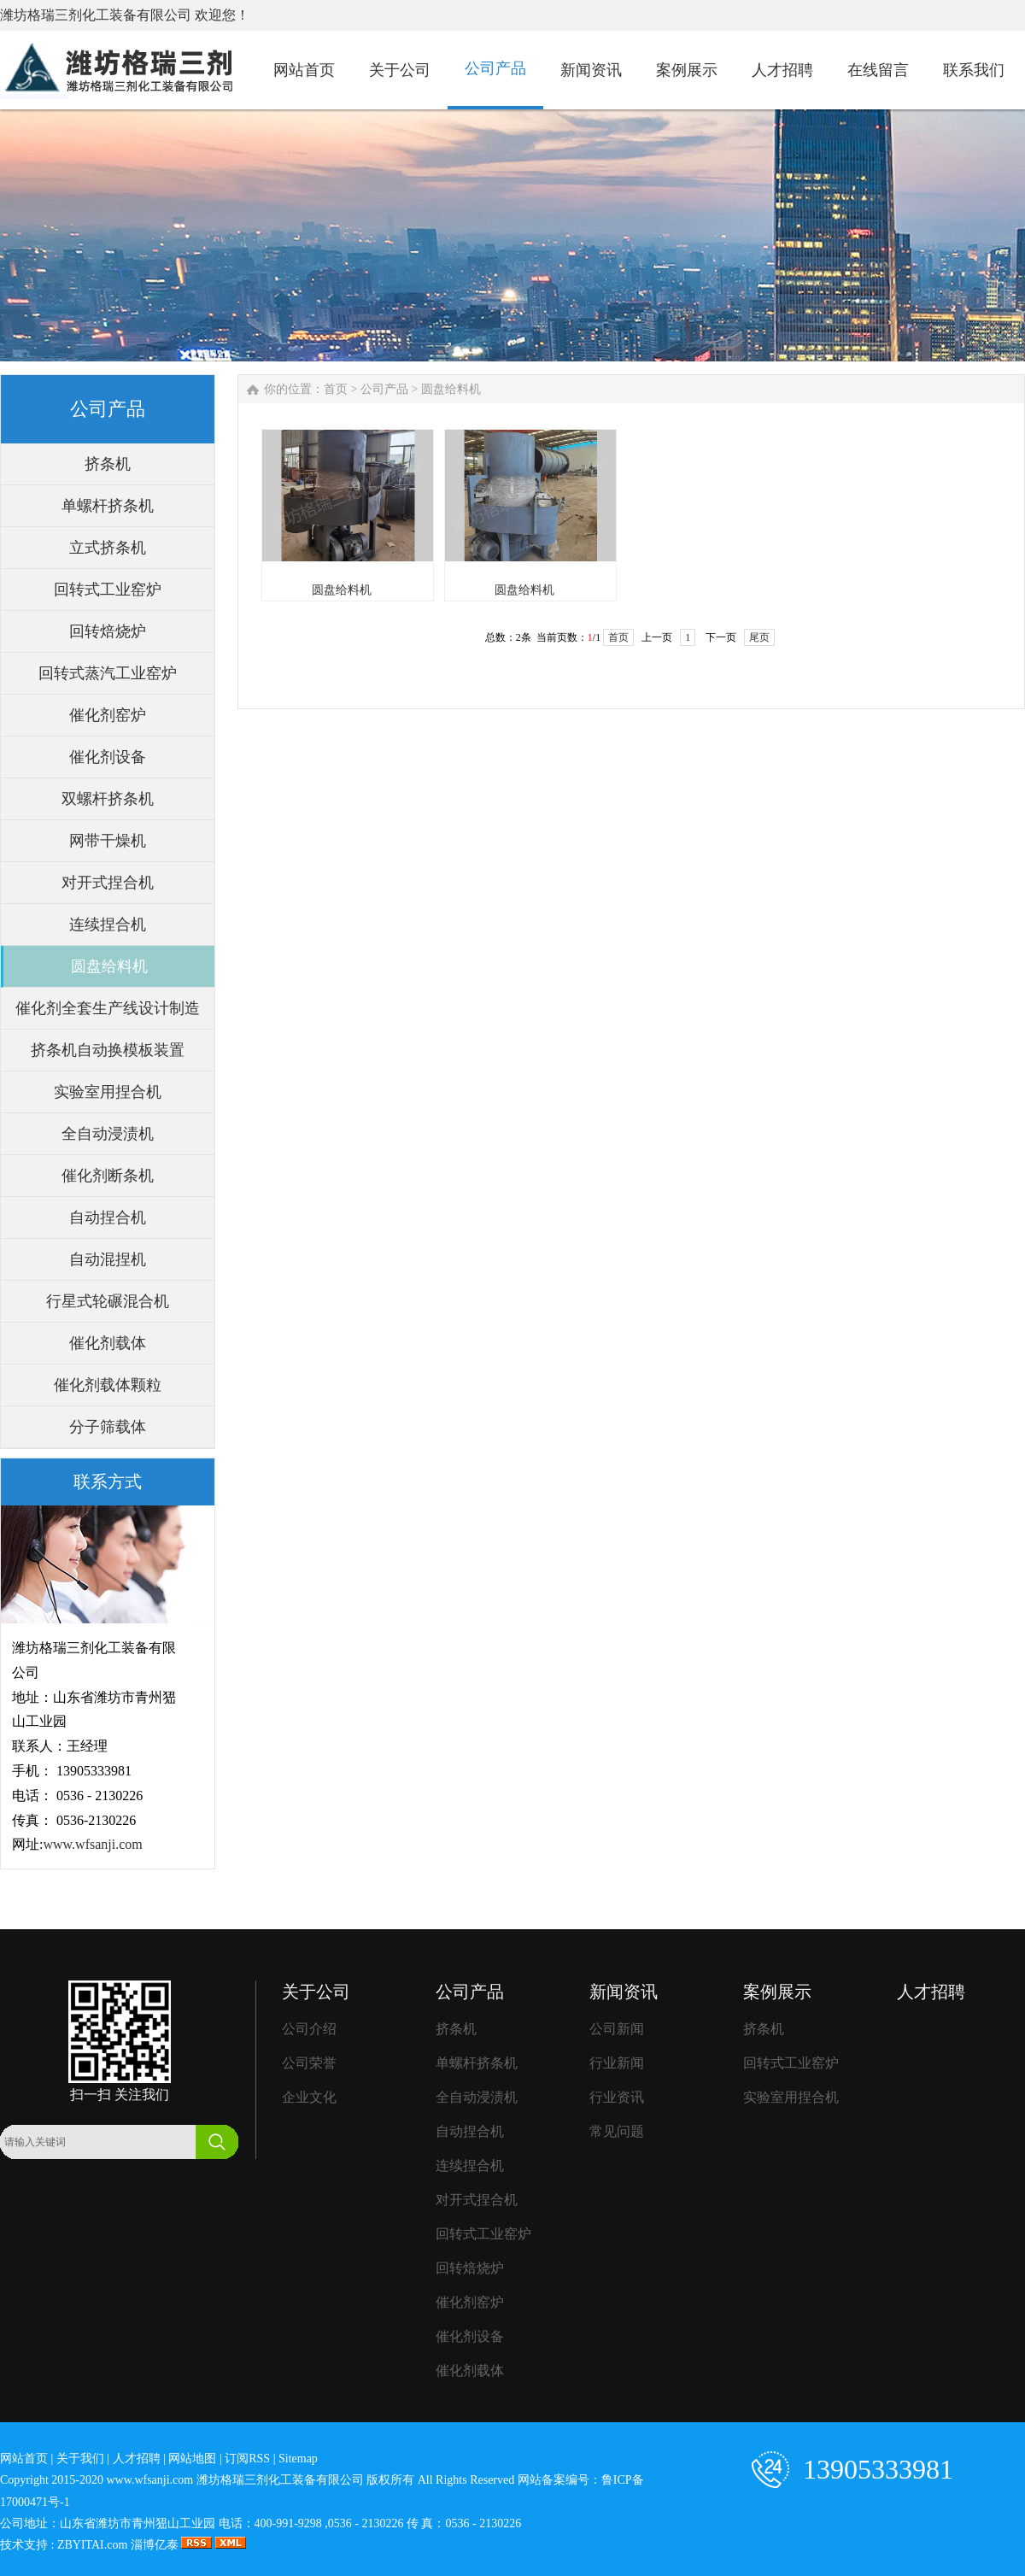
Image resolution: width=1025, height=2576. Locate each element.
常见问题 (616, 2131)
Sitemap (298, 2458)
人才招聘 (931, 1991)
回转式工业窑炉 (107, 589)
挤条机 (108, 463)
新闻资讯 (623, 1991)
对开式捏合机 (108, 882)
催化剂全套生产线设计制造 (107, 1008)
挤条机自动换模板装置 (107, 1050)
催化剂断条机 (108, 1175)
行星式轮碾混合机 (107, 1301)
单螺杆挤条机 (108, 505)
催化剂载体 (107, 1343)
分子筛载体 (107, 1426)
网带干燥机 (107, 840)
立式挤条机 (107, 547)
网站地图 (192, 2458)
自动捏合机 (107, 1217)
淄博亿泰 (155, 2544)
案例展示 (777, 1991)
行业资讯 (616, 2097)
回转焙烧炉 (107, 631)
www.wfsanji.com (92, 1844)
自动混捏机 (107, 1259)
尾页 (759, 637)
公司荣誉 (309, 2063)
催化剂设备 (107, 757)
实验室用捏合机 (107, 1091)
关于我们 (80, 2458)
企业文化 (309, 2097)
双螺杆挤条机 (108, 798)
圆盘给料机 (109, 966)
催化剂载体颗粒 (107, 1385)
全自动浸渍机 (108, 1133)
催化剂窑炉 (107, 715)
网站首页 (24, 2458)
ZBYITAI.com (92, 2544)
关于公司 (316, 1991)
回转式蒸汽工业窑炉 (107, 673)
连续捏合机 (107, 924)
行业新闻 (616, 2063)
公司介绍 (309, 2028)
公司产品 (384, 389)
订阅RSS (247, 2458)
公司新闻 (616, 2028)
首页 (336, 389)
